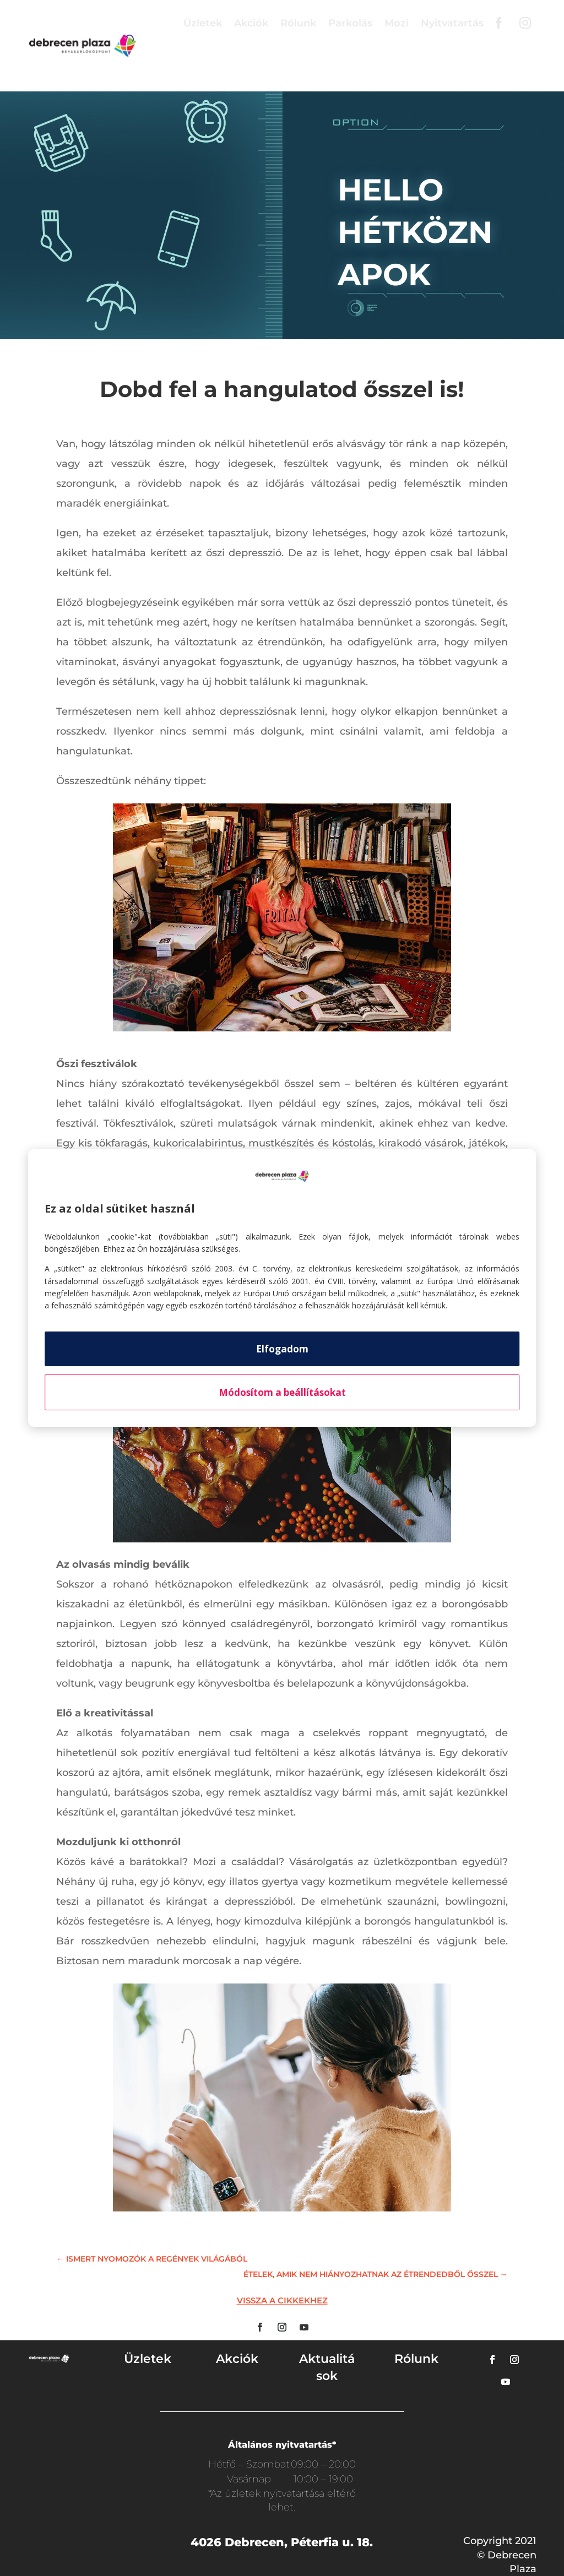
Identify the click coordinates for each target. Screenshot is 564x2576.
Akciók (251, 23)
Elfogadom (282, 1349)
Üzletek (202, 23)
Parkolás (350, 23)
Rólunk (298, 23)
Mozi (396, 23)
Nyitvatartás (452, 23)
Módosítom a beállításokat (282, 1392)
